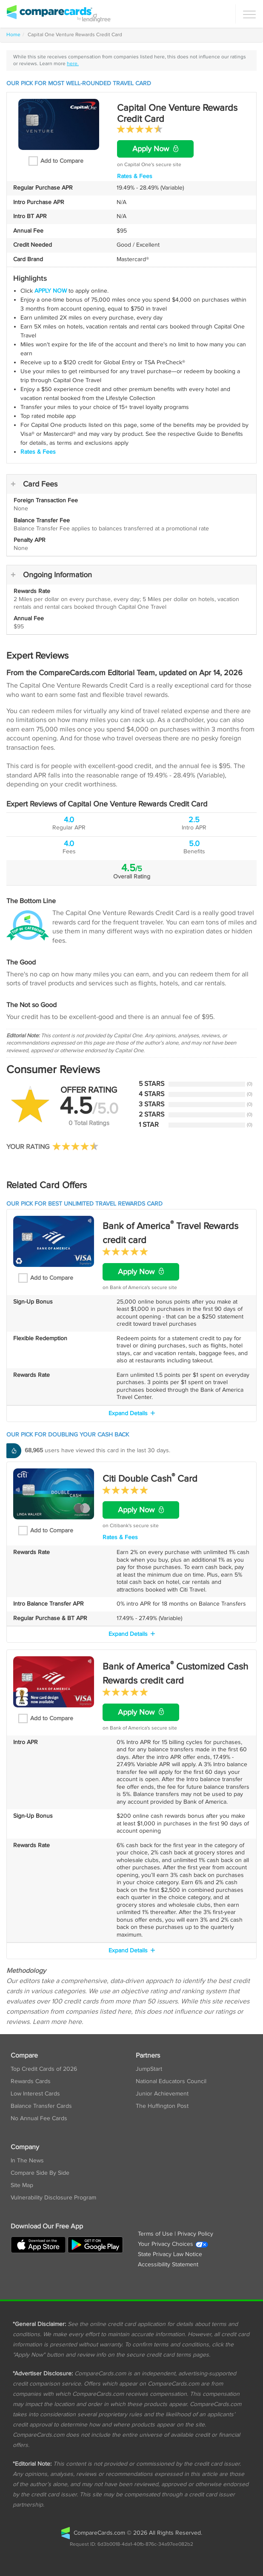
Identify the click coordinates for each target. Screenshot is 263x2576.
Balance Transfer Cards (41, 2106)
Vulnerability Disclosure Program (53, 2197)
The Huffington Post (162, 2106)
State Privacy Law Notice (170, 2254)
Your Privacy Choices (173, 2244)
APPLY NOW (50, 291)
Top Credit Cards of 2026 (44, 2069)
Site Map (22, 2185)
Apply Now (155, 148)
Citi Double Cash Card (150, 1478)
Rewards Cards (31, 2081)
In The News (27, 2160)
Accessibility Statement (168, 2264)
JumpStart (149, 2069)
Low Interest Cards (35, 2093)
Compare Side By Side (40, 2173)
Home (13, 35)
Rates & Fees (134, 176)
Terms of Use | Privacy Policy (175, 2234)
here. (73, 63)
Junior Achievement (162, 2093)
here (75, 2022)
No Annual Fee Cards (39, 2118)
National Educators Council (171, 2081)
